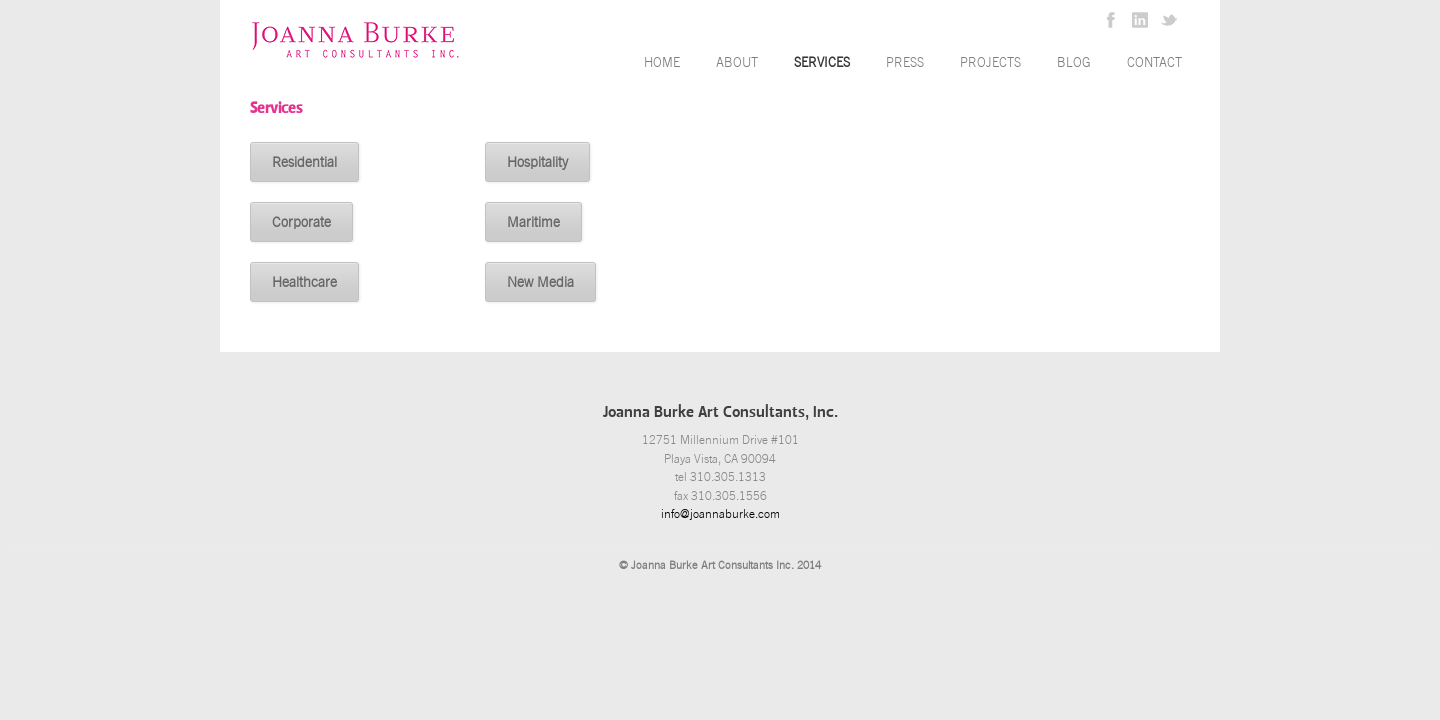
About (737, 62)
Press (905, 62)
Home (662, 62)
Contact (1154, 62)
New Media (540, 282)
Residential (304, 162)
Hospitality (537, 162)
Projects (990, 62)
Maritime (533, 222)
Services (822, 62)
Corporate (301, 222)
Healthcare (304, 282)
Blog (1074, 62)
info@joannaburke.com (720, 514)
